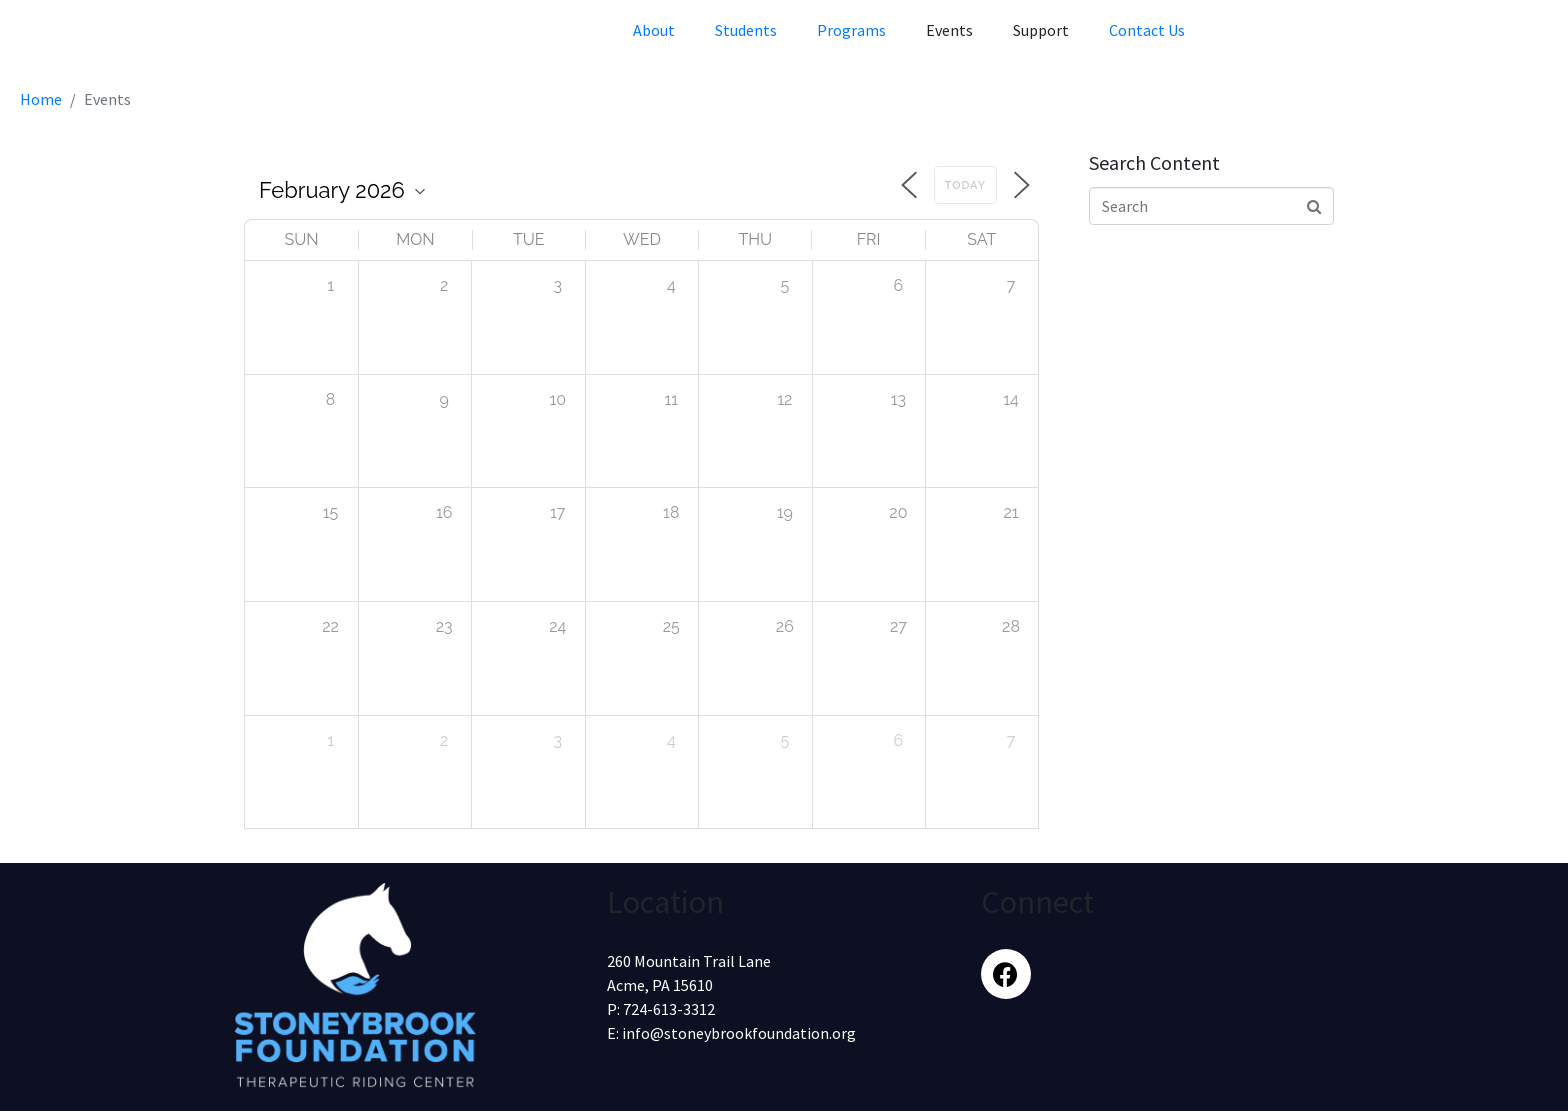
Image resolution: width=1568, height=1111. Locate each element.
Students (746, 30)
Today (965, 185)
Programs (851, 30)
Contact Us (1147, 30)
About (654, 30)
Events (949, 30)
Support (1041, 30)
